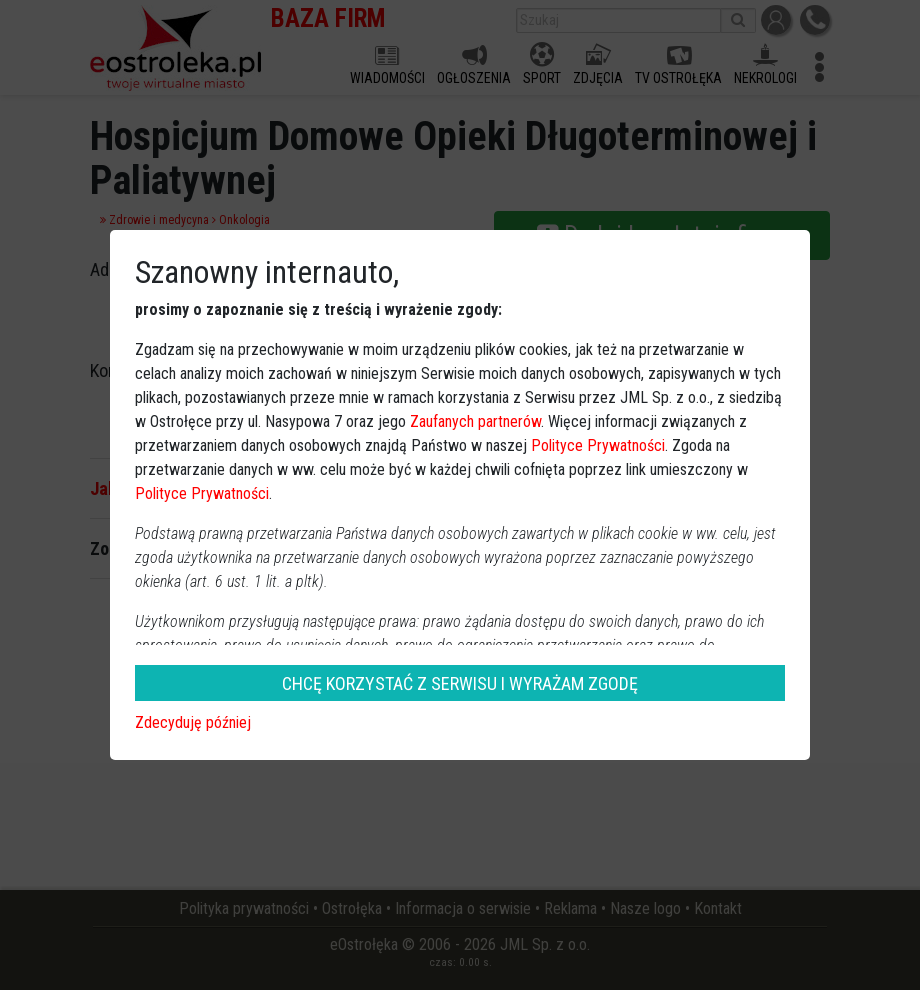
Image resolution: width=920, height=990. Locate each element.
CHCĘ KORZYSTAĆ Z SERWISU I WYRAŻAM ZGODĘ (460, 683)
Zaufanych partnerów (475, 421)
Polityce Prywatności (598, 445)
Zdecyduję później (193, 722)
